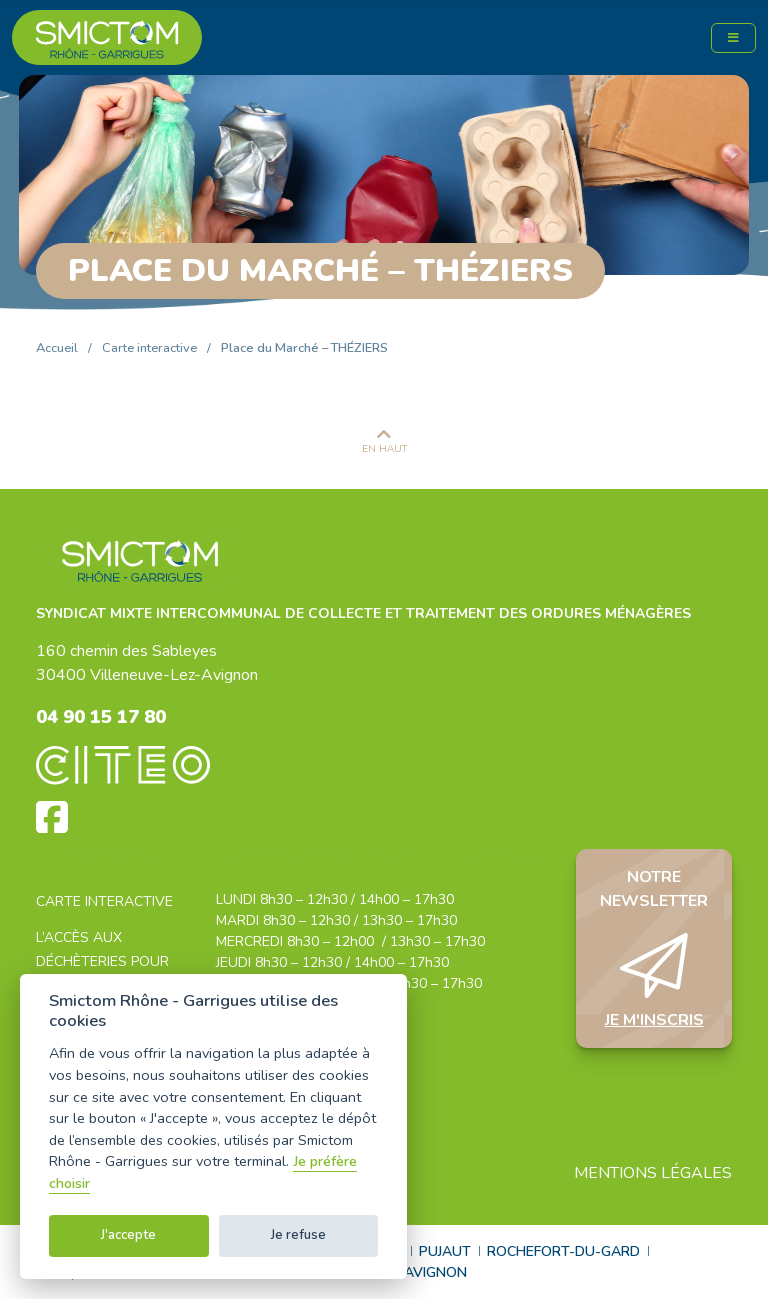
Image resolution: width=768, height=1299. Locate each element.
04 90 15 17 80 (101, 716)
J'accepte (128, 1235)
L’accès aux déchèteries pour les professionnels (109, 961)
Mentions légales (653, 1173)
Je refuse (298, 1235)
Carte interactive (149, 348)
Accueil (57, 348)
